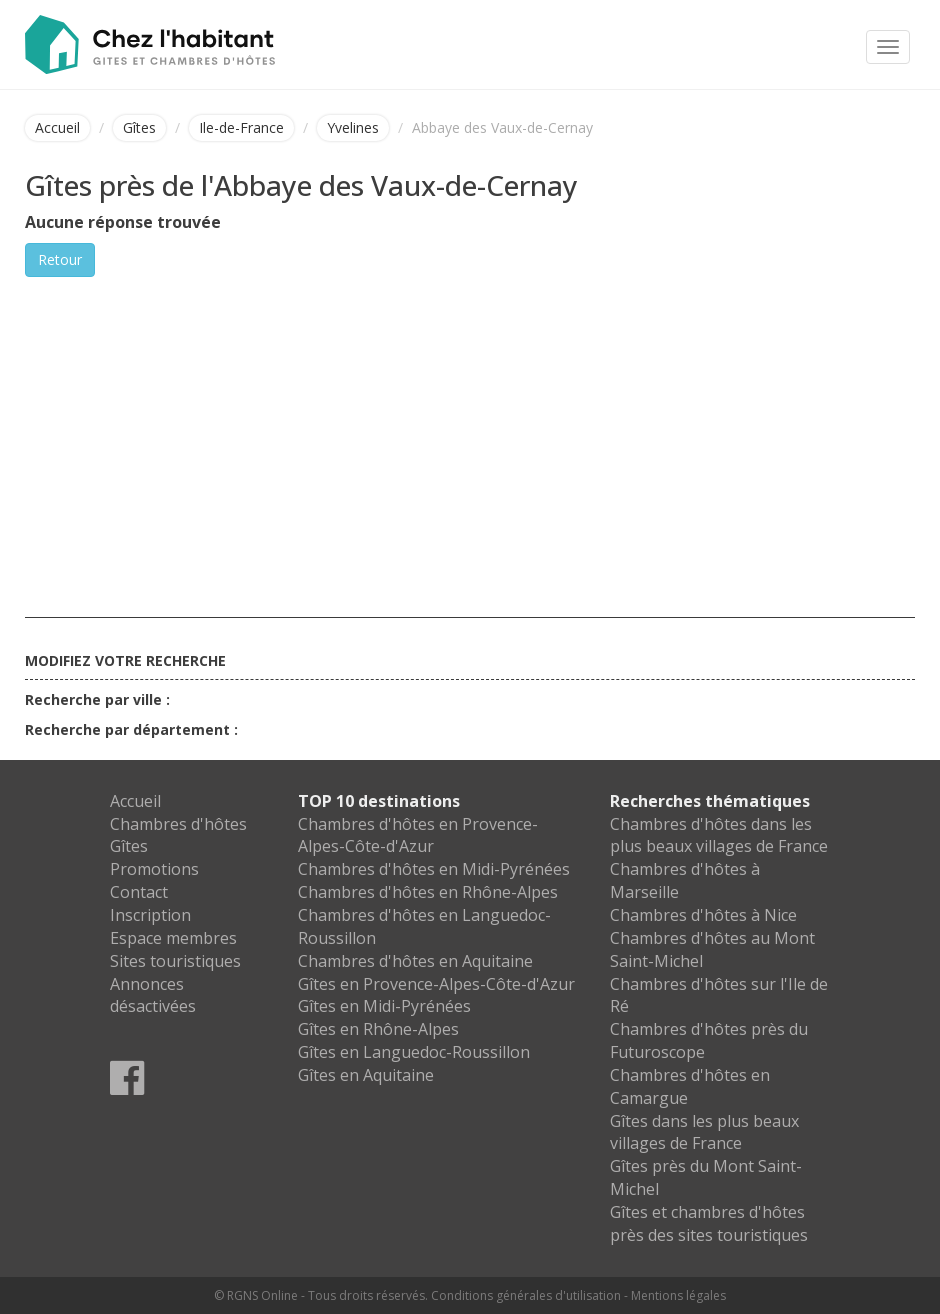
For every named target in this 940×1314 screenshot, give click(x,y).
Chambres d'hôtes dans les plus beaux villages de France (719, 835)
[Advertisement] (470, 427)
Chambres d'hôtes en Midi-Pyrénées (434, 869)
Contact (139, 892)
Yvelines (353, 127)
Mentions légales (678, 1295)
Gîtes (139, 127)
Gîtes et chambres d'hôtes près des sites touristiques (709, 1223)
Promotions (154, 869)
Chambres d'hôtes (178, 824)
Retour (60, 259)
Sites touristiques (175, 961)
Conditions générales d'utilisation (526, 1295)
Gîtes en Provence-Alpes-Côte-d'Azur (436, 984)
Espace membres (173, 938)
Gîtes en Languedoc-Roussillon (414, 1052)
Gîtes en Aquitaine (366, 1075)
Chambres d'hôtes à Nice (703, 915)
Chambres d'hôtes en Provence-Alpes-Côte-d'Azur (418, 835)
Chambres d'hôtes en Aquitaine (415, 961)
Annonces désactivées (153, 995)
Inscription (150, 915)
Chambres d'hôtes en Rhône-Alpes (428, 892)
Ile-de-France (241, 127)
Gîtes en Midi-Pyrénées (384, 1006)
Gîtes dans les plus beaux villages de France (704, 1132)
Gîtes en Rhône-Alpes (378, 1029)
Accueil (57, 127)
